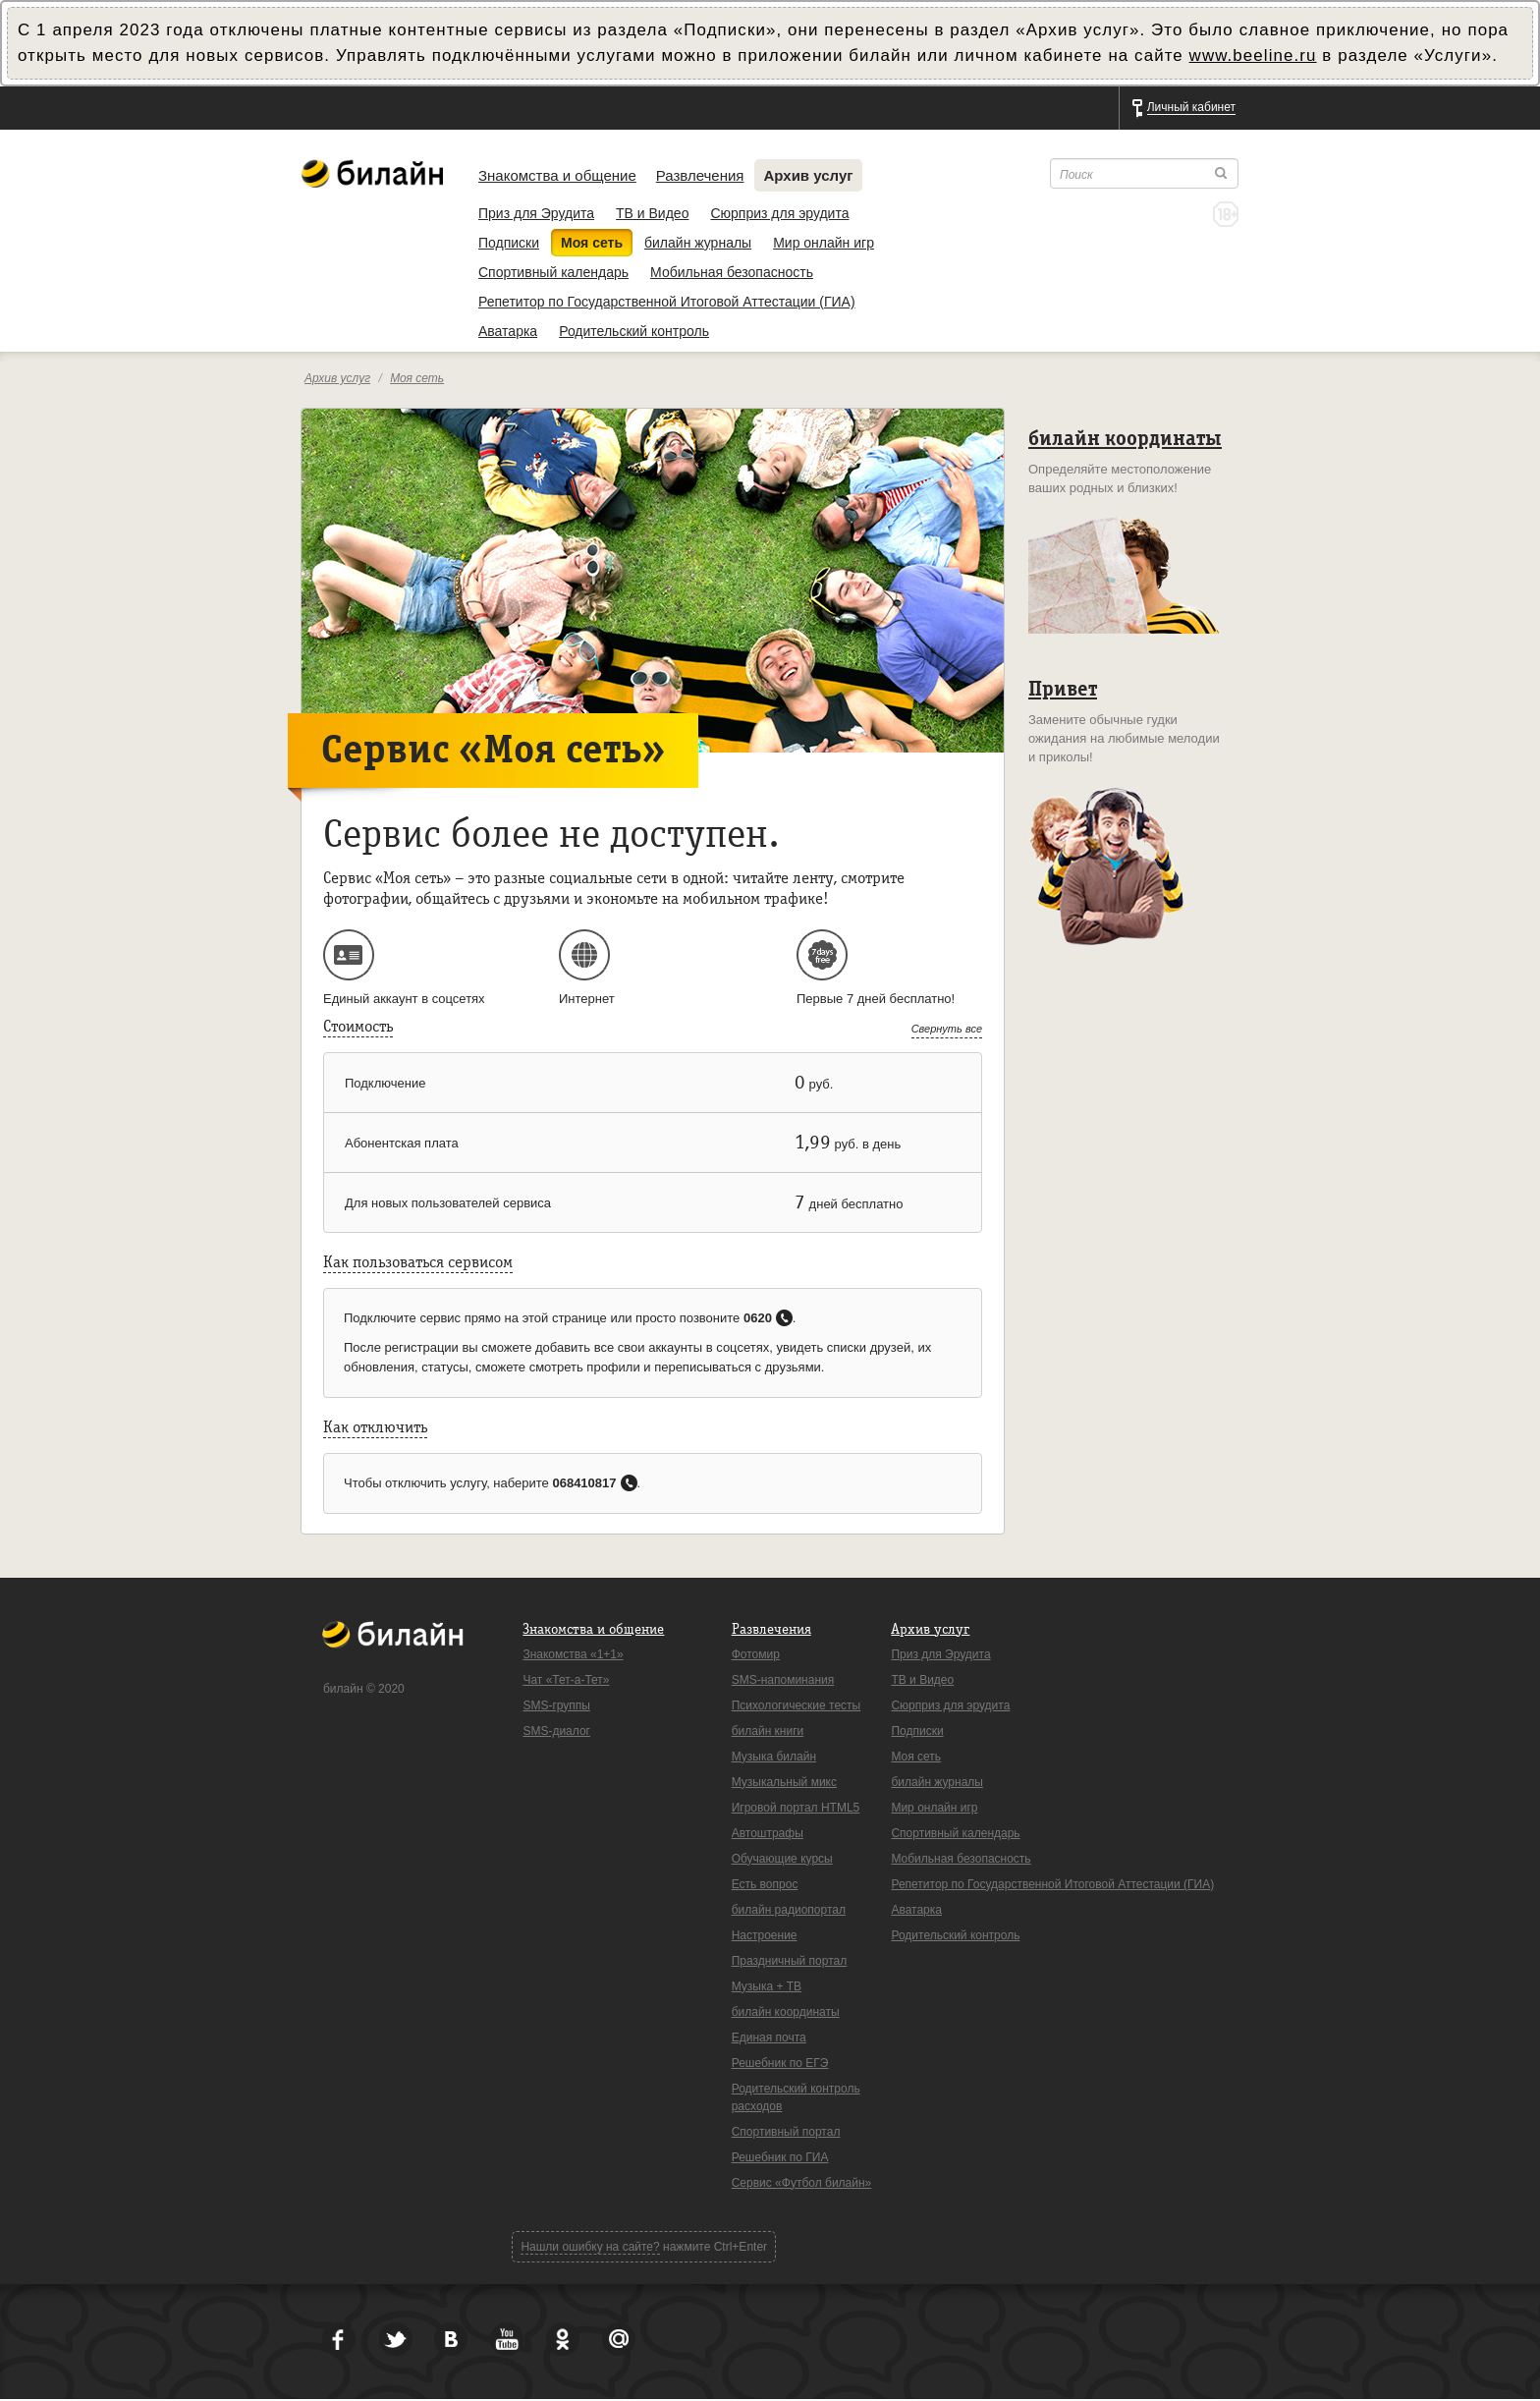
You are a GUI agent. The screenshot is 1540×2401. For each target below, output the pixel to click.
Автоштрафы (767, 1833)
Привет (1062, 689)
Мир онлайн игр (823, 243)
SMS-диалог (556, 1731)
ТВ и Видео (652, 213)
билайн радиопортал (789, 1910)
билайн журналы (697, 243)
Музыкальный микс (784, 1782)
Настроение (765, 1935)
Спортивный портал (786, 2132)
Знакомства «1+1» (572, 1654)
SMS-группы (556, 1705)
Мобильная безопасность (731, 272)
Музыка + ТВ (766, 1986)
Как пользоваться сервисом (418, 1262)
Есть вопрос (765, 1884)
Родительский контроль (634, 331)
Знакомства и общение (557, 175)
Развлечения (700, 175)
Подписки (508, 243)
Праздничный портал (790, 1961)
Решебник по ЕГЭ (780, 2063)
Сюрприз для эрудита (779, 213)
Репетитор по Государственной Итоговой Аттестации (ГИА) (666, 301)
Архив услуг (808, 175)
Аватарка (507, 331)
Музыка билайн (774, 1756)
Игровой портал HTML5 (796, 1808)
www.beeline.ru (1253, 55)
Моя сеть (592, 243)
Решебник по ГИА (780, 2157)
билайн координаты (1125, 438)
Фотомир (756, 1654)
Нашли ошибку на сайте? (590, 2247)
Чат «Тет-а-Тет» (565, 1680)
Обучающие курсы (782, 1859)
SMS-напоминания (783, 1680)
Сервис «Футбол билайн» (802, 2183)
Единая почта (769, 2037)
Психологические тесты (796, 1705)
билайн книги (768, 1731)
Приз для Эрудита (536, 213)
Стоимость (358, 1026)
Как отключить (375, 1427)
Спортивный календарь (553, 272)
